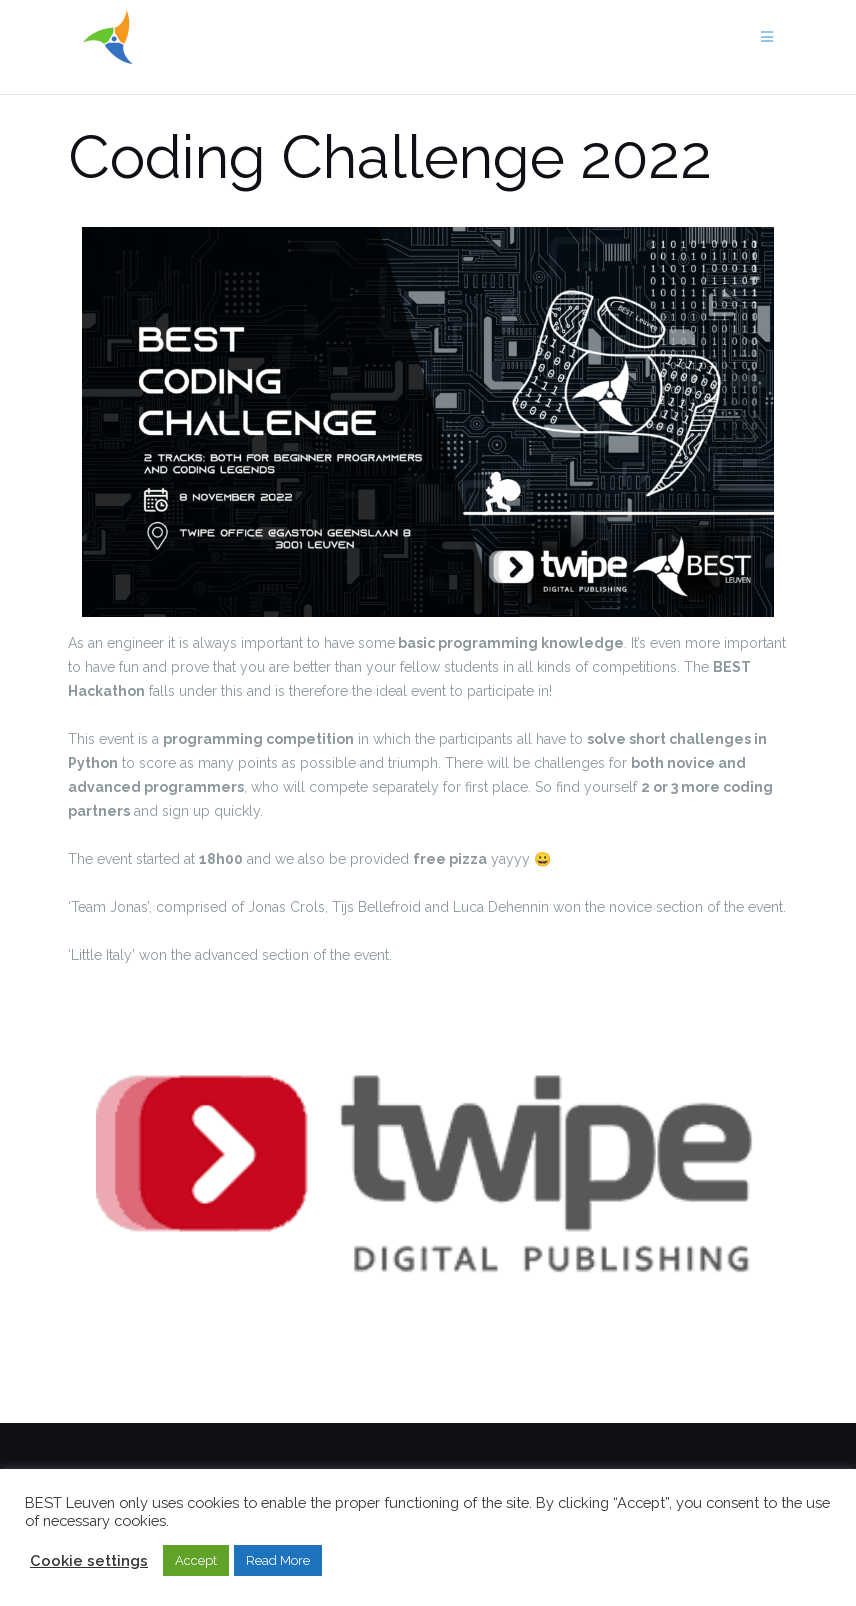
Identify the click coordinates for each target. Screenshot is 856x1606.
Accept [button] (196, 1560)
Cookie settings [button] (89, 1560)
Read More (278, 1560)
